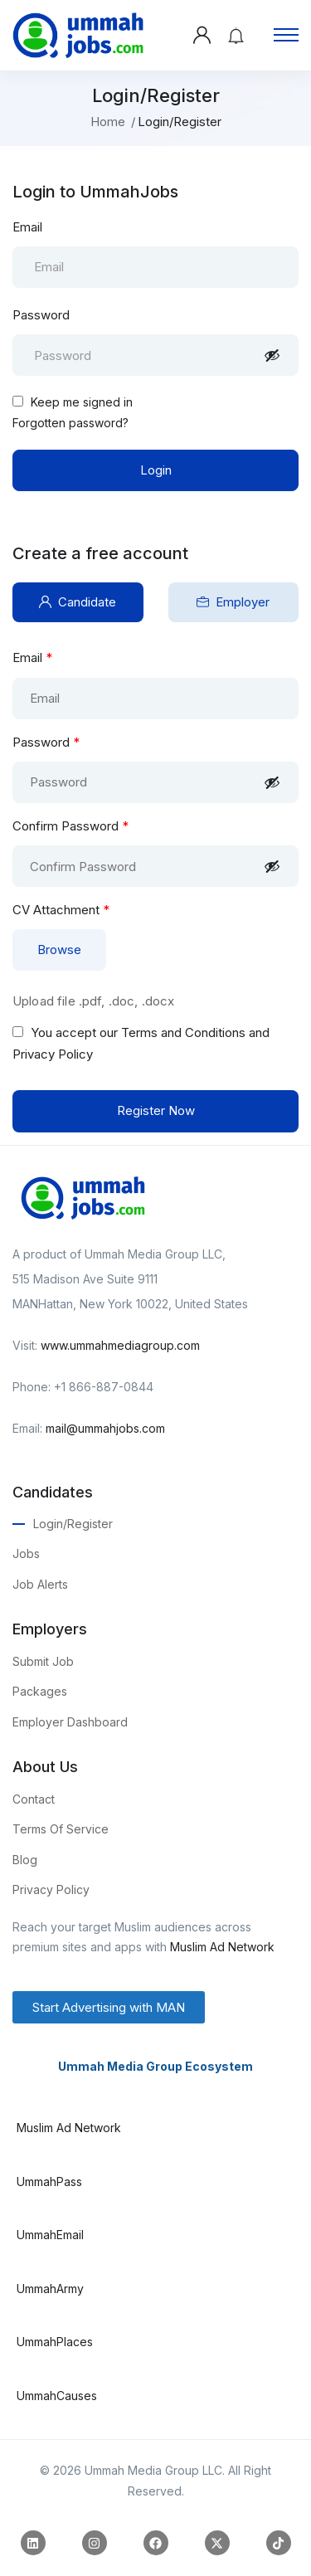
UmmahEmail (50, 2235)
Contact (33, 1799)
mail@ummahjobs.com (105, 1428)
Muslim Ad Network (222, 1947)
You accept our (141, 1043)
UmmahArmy (50, 2288)
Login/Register (73, 1524)
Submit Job (43, 1661)
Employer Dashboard (70, 1722)
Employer (233, 602)
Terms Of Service (60, 1829)
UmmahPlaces (55, 2342)
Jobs (26, 1553)
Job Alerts (40, 1584)
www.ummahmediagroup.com (120, 1345)
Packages (39, 1691)
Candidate (77, 602)
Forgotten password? (70, 423)
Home (107, 121)
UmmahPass (49, 2181)
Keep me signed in (72, 402)
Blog (24, 1860)
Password (41, 315)
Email (27, 227)
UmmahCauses (57, 2396)
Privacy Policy (51, 1889)
